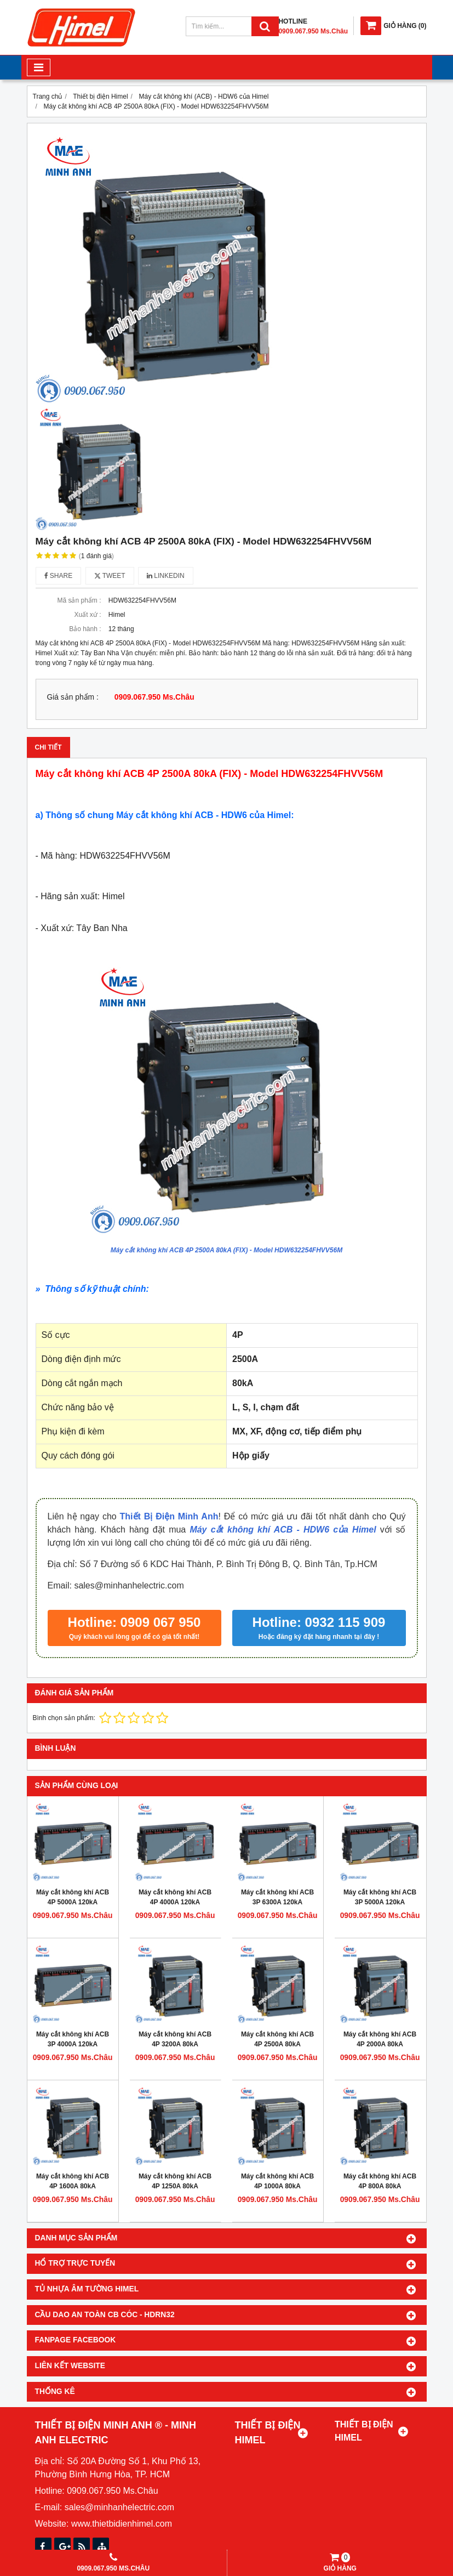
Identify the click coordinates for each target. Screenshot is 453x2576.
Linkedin (166, 576)
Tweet (109, 576)
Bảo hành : (85, 629)
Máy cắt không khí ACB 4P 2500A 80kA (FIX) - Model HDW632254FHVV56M (226, 1250)
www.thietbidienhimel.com (121, 2523)
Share (58, 576)
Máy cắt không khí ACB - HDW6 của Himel (283, 1529)
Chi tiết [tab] (48, 747)
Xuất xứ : (87, 615)
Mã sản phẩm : (79, 600)
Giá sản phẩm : (73, 697)
